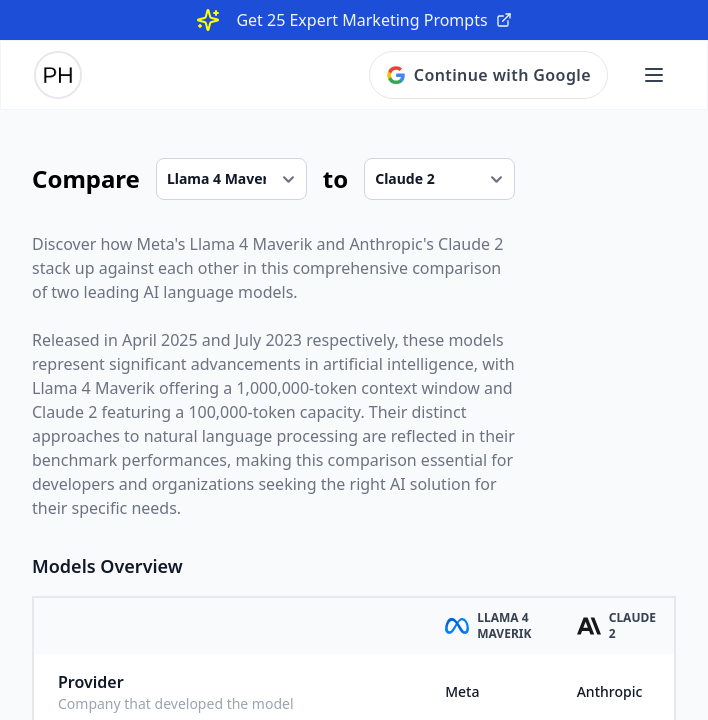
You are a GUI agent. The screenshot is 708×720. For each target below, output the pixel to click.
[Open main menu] (654, 75)
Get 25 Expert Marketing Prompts (373, 20)
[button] (654, 75)
